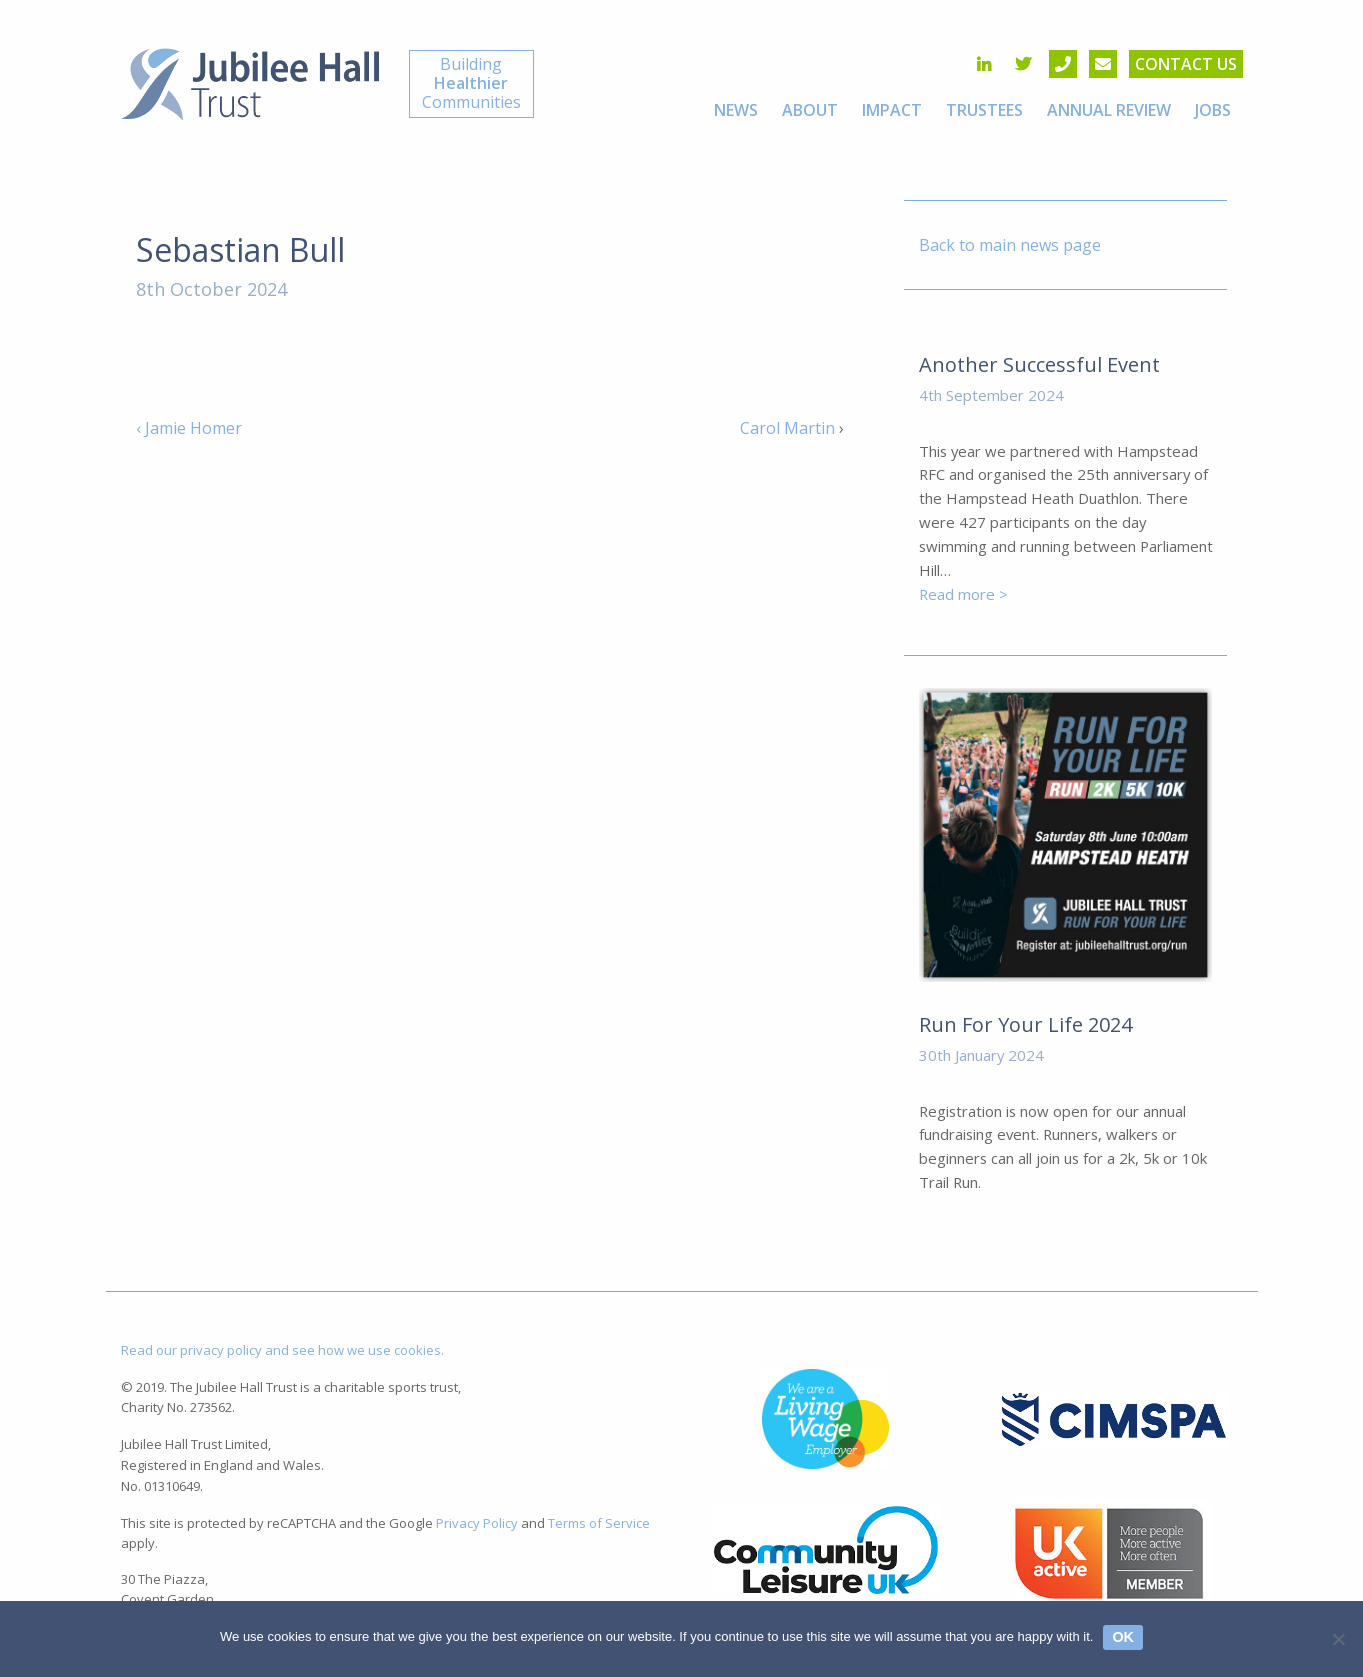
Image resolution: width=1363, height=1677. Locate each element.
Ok (1123, 1637)
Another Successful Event (1039, 364)
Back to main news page (1010, 245)
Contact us (1186, 64)
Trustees (984, 110)
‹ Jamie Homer (189, 428)
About (810, 110)
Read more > (963, 594)
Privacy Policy (477, 1523)
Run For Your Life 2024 (1025, 1024)
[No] (1338, 1639)
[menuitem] (736, 110)
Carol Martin (787, 428)
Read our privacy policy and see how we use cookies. (282, 1350)
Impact (892, 110)
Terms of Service (599, 1523)
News (736, 110)
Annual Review (1109, 110)
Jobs (1213, 110)
